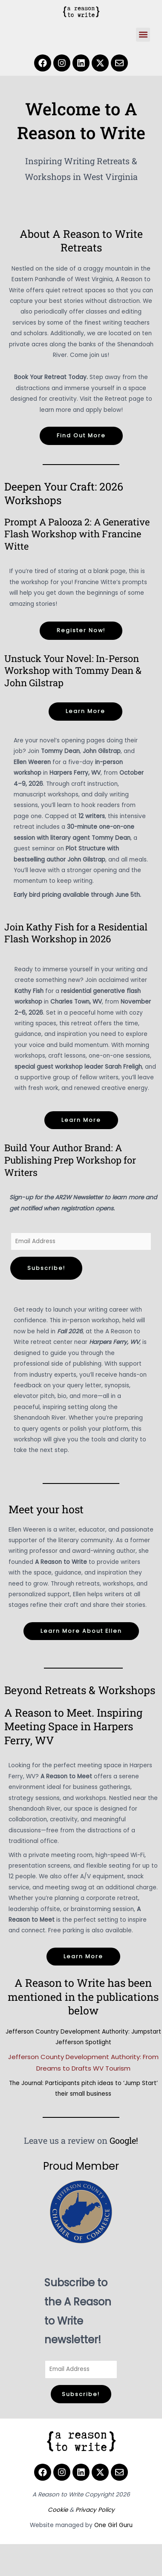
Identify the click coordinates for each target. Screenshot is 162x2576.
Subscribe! (46, 1268)
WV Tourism (111, 2068)
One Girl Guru (113, 2525)
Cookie (58, 2510)
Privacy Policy (95, 2510)
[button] (143, 35)
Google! (124, 2140)
